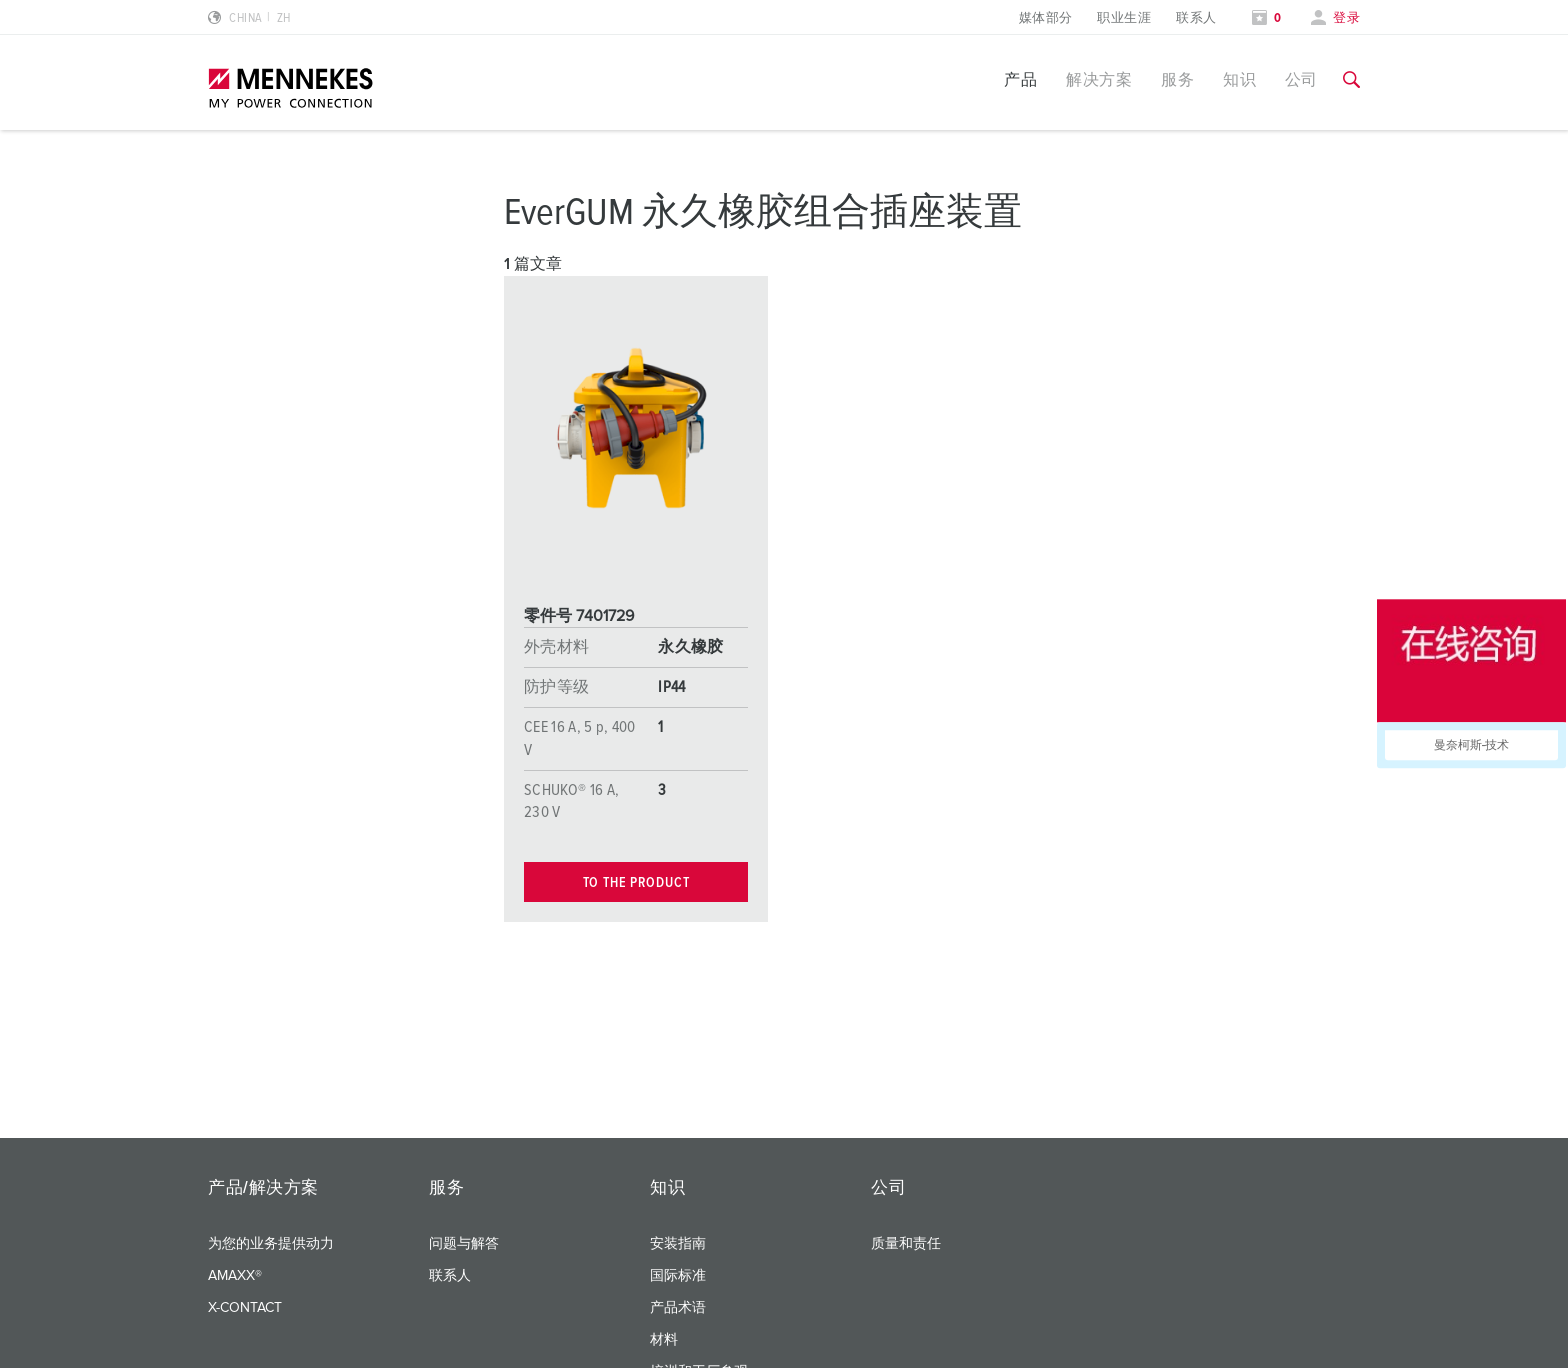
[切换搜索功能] (1351, 80)
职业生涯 (1124, 18)
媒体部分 (1046, 18)
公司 (1301, 80)
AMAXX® (235, 1276)
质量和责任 (906, 1244)
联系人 (1196, 18)
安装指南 (678, 1244)
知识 (1239, 80)
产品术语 (678, 1308)
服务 (1177, 80)
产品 (1020, 80)
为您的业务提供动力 (271, 1244)
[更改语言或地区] (249, 18)
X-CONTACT (245, 1308)
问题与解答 (464, 1244)
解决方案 (1099, 80)
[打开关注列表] (1267, 18)
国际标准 (678, 1276)
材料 (664, 1340)
